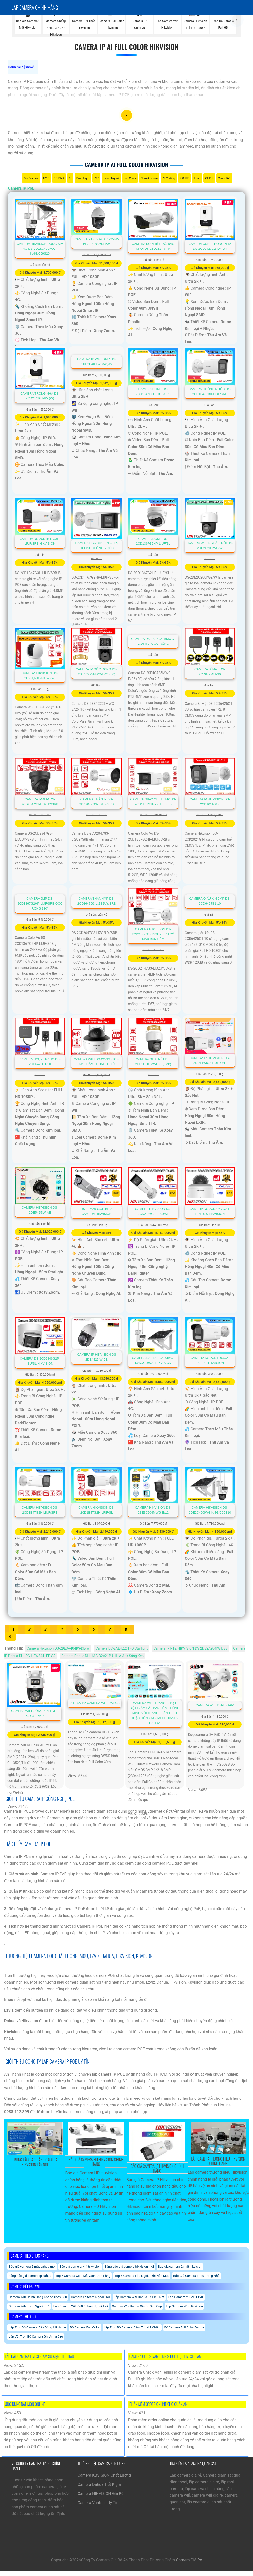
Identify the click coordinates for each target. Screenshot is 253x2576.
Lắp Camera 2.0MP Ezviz (200, 2299)
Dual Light (83, 178)
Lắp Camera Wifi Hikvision (198, 2308)
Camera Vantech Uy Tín (98, 2507)
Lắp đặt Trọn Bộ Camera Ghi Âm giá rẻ (38, 2340)
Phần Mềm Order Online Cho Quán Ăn (158, 2408)
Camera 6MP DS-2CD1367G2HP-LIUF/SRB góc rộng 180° (40, 903)
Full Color (130, 178)
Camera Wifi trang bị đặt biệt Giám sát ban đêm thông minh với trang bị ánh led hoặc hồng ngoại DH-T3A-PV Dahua (154, 1713)
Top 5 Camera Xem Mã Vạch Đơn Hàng (89, 2277)
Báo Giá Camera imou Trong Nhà (211, 2277)
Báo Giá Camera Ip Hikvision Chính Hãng (157, 2169)
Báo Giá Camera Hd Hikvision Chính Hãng (96, 2162)
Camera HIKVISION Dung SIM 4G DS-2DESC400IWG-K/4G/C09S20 (40, 248)
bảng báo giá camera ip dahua (32, 2277)
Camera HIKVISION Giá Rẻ (101, 2497)
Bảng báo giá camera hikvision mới (139, 2267)
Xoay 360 (224, 178)
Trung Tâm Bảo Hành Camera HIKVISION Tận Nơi (34, 2162)
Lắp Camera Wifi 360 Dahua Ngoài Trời (86, 2308)
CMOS (209, 178)
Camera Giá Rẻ (189, 2564)
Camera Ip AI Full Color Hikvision (127, 47)
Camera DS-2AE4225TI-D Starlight (122, 1648)
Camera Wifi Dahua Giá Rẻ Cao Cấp (147, 2308)
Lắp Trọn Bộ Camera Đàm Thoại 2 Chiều (141, 2330)
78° (96, 178)
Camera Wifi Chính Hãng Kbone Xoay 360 (40, 2299)
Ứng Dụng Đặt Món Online (25, 2408)
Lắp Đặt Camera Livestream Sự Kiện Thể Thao (39, 2361)
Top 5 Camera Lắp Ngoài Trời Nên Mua (152, 2277)
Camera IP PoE (21, 188)
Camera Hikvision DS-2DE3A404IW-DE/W (58, 1648)
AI (70, 178)
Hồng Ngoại (111, 178)
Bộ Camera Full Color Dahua (197, 2330)
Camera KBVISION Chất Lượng (104, 2479)
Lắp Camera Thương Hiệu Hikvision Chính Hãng (218, 2161)
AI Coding (168, 178)
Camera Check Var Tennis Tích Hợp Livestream (165, 2361)
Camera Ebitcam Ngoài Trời (97, 2299)
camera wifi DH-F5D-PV (214, 1705)
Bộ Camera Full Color (91, 2330)
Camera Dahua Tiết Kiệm (99, 2488)
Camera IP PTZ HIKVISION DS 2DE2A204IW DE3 (190, 1648)
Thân (197, 178)
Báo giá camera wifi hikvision (85, 2267)
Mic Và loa (31, 178)
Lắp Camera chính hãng (35, 7)
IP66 (46, 178)
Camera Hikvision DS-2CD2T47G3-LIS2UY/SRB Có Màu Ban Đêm (153, 934)
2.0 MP (184, 178)
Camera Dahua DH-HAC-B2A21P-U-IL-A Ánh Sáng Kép (103, 1656)
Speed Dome (149, 178)
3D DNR (59, 178)
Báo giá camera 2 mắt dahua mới (34, 2267)
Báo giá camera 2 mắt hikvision (193, 2267)
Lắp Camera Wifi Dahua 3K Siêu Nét (149, 2299)
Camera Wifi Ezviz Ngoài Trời (31, 2308)
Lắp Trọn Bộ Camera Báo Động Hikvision (40, 2330)
